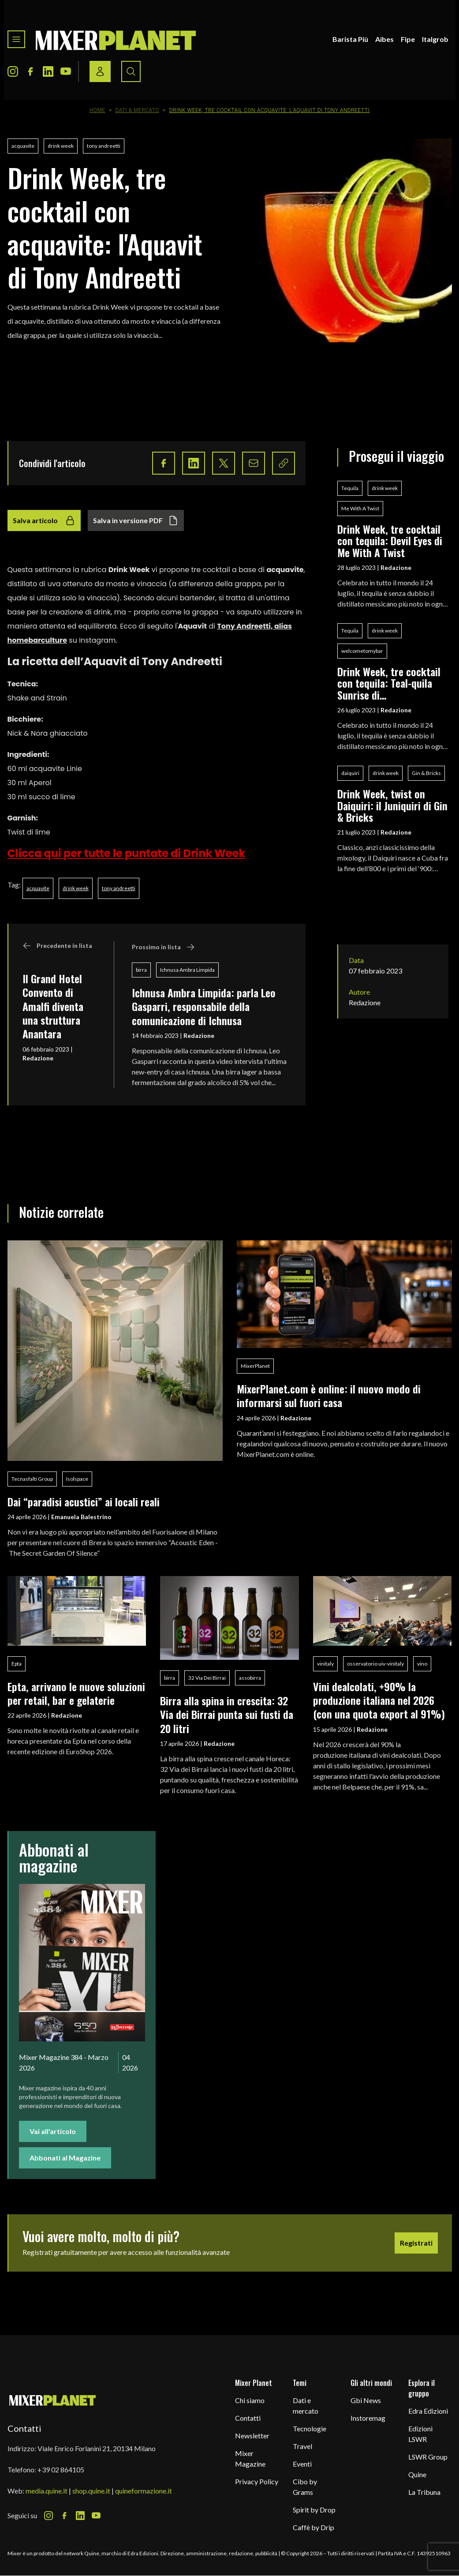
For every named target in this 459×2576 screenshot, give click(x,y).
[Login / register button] (100, 71)
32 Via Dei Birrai (207, 1677)
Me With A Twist (360, 508)
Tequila (349, 488)
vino (422, 1663)
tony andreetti (103, 145)
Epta (16, 1663)
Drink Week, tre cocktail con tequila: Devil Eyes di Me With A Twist (389, 540)
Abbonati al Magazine (65, 2157)
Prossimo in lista (163, 947)
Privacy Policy (256, 2481)
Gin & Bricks (426, 773)
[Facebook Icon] (30, 71)
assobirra (250, 1677)
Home (97, 110)
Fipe (408, 39)
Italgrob (435, 39)
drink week (61, 145)
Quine (417, 2474)
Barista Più (350, 39)
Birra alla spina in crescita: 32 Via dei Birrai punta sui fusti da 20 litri (226, 1714)
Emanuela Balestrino (81, 1516)
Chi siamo (250, 2400)
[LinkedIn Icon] (48, 71)
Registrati (416, 2243)
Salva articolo (44, 520)
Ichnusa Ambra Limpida (187, 969)
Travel (302, 2446)
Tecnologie (309, 2428)
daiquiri (350, 773)
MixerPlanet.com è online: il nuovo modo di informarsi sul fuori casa (329, 1395)
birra (141, 969)
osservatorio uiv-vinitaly (375, 1663)
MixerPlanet (255, 1366)
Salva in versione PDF (136, 520)
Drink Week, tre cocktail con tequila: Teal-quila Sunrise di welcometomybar (388, 683)
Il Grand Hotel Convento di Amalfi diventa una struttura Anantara (52, 1006)
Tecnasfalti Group (32, 1478)
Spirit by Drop (314, 2509)
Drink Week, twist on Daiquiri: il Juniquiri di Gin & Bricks (392, 805)
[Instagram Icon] (12, 71)
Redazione (37, 1058)
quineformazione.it (143, 2490)
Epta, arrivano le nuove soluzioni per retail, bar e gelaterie (76, 1693)
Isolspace (77, 1478)
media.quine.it (46, 2490)
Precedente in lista (57, 945)
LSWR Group (428, 2456)
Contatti (248, 2418)
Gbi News (366, 2400)
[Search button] (131, 71)
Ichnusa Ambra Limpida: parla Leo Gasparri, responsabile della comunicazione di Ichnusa (204, 1006)
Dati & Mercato (137, 110)
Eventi (302, 2464)
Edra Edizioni (428, 2411)
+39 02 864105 (60, 2469)
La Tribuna (424, 2492)
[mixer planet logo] (52, 2399)
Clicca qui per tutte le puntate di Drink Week (126, 853)
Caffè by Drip (313, 2527)
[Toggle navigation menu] (16, 39)
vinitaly (325, 1663)
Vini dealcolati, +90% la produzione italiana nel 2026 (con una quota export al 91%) (379, 1700)
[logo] (116, 39)
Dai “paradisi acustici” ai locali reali (83, 1501)
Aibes (384, 39)
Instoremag (368, 2418)
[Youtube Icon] (65, 71)
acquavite (22, 145)
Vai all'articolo (53, 2131)
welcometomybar (362, 651)
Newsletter (252, 2435)
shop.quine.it (91, 2490)
